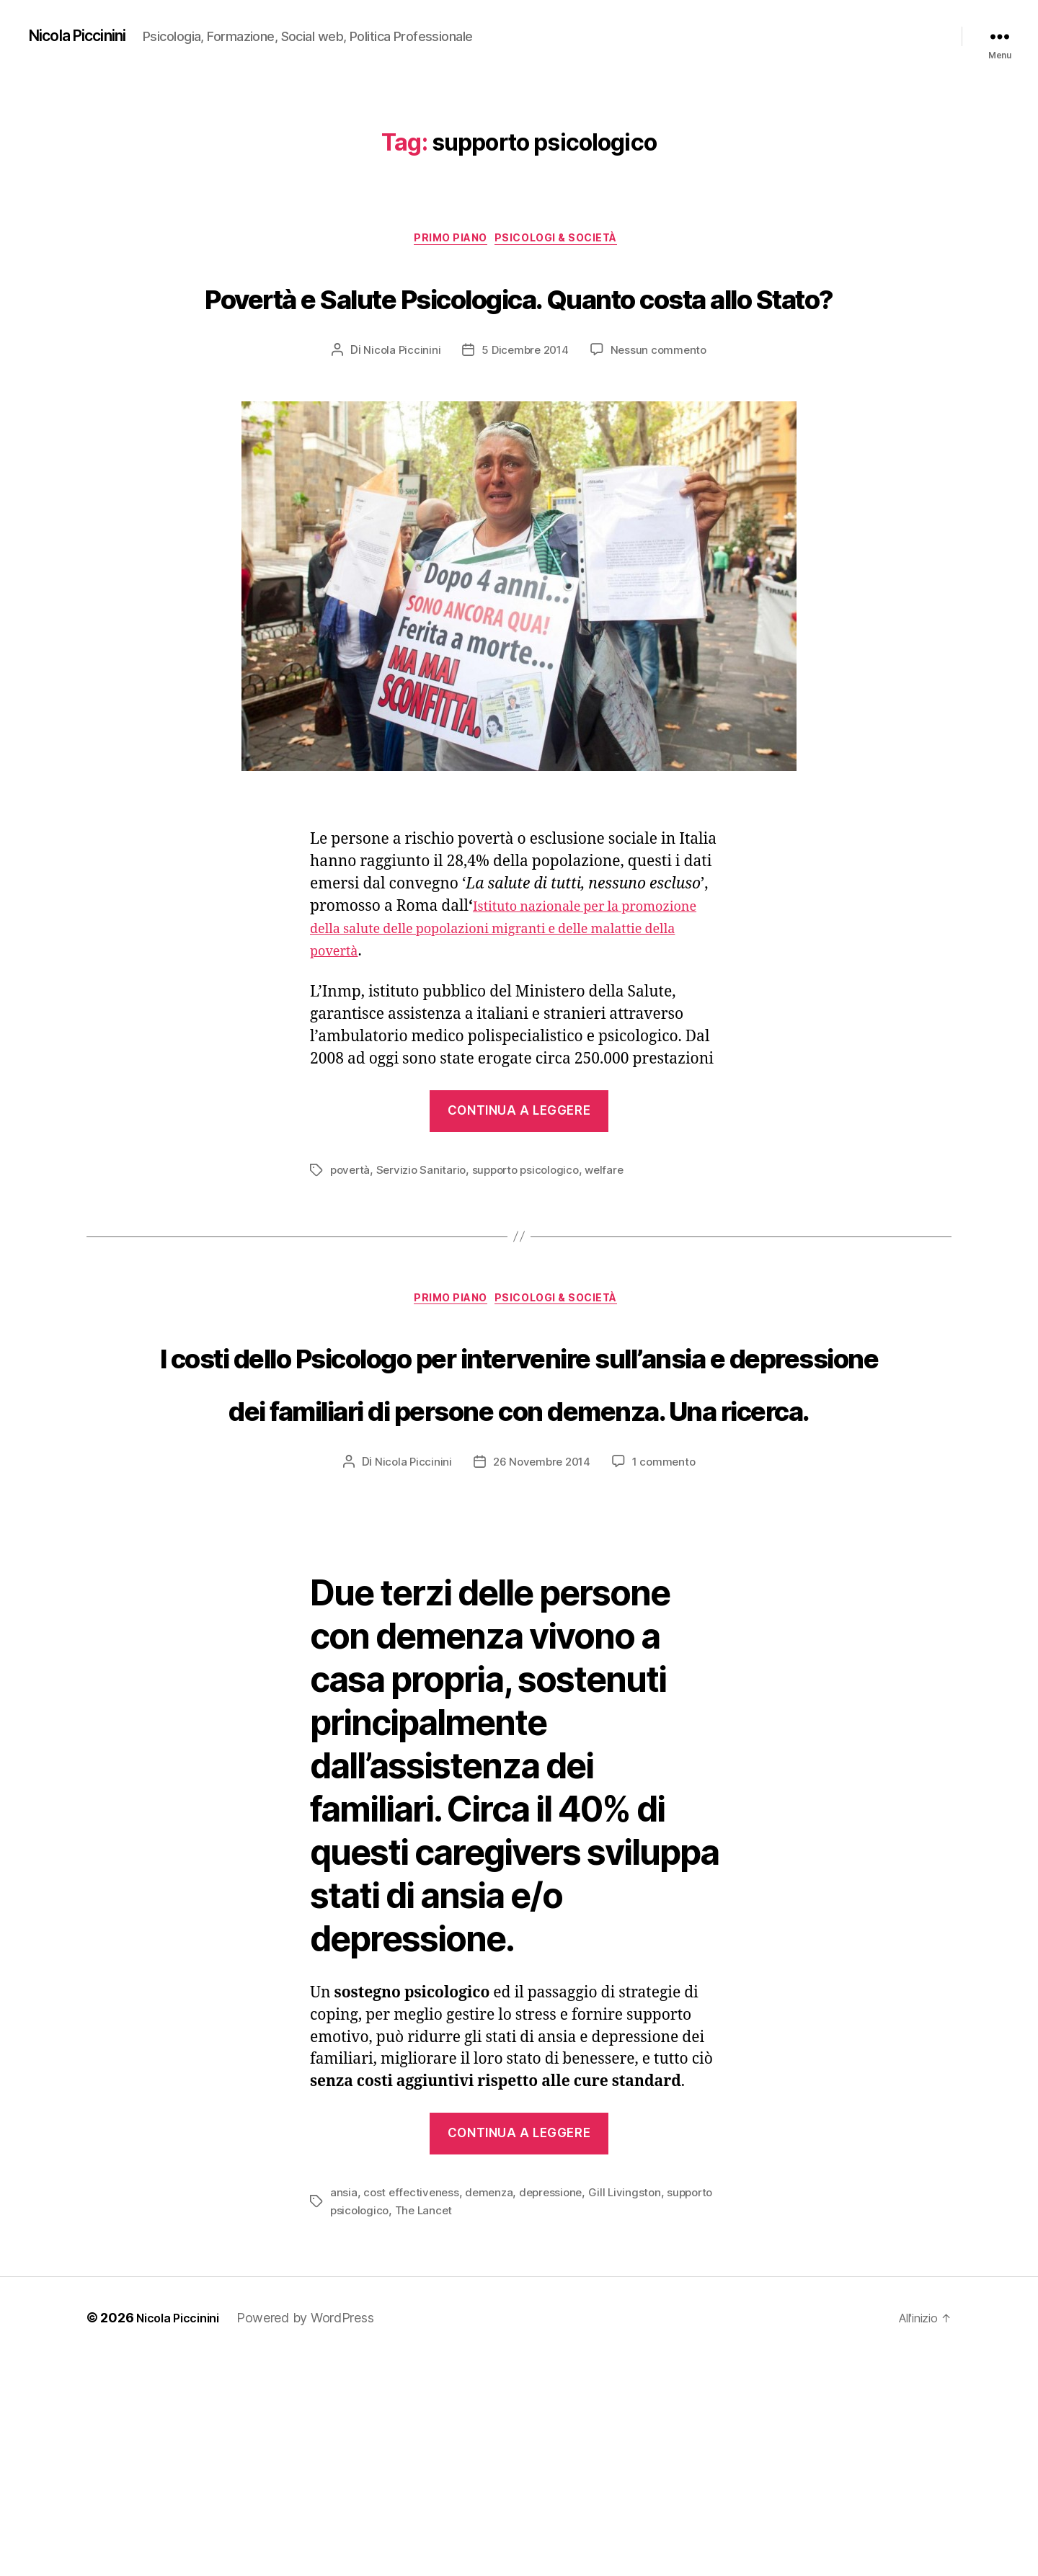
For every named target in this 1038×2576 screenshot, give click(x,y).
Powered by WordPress (317, 2535)
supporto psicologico (533, 1226)
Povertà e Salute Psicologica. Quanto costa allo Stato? (519, 323)
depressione (557, 2410)
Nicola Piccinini (86, 36)
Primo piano (446, 241)
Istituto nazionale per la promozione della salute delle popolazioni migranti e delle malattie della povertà (518, 985)
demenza (493, 2410)
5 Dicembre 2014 (524, 406)
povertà (351, 1226)
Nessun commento (661, 406)
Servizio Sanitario (425, 1226)
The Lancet (428, 2427)
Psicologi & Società (565, 241)
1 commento (667, 1679)
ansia (344, 2410)
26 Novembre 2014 (541, 1679)
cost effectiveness (412, 2410)
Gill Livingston (634, 2410)
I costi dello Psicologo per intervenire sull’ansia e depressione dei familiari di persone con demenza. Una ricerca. (519, 1518)
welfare (616, 1226)
